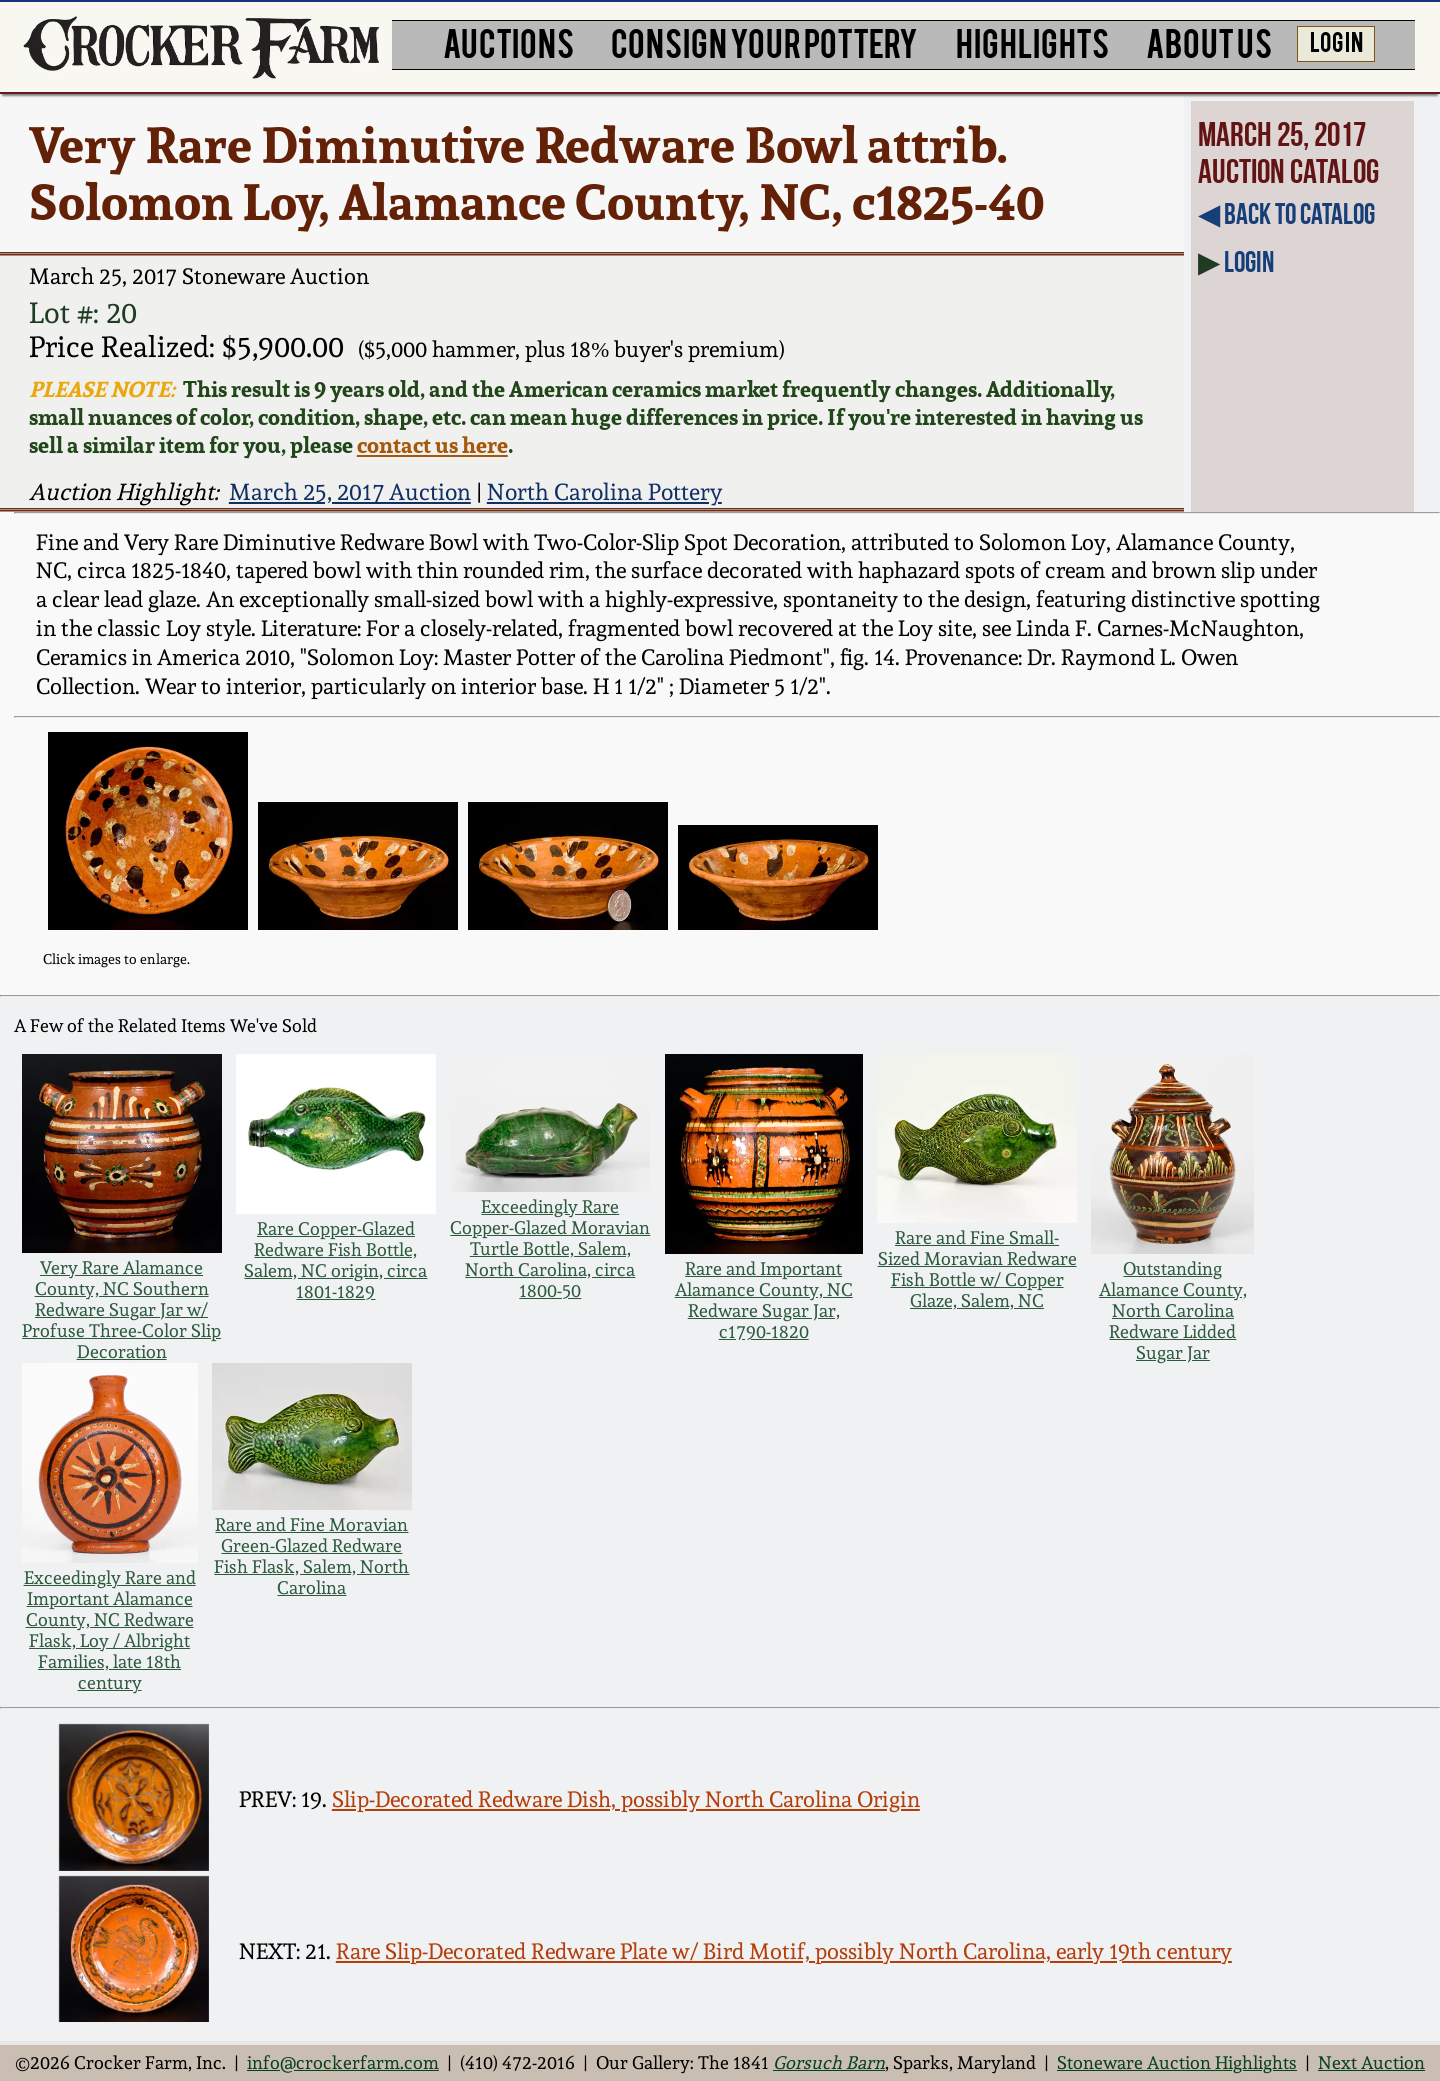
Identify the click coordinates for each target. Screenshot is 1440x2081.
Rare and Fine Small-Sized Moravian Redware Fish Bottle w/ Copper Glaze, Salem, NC (977, 1269)
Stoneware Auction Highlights (1177, 2062)
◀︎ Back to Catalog (1286, 214)
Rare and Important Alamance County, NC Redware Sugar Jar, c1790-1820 (764, 1300)
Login (1249, 262)
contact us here (432, 445)
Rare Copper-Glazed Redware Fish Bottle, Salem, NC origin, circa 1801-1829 (335, 1260)
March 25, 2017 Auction (350, 491)
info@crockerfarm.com (343, 2062)
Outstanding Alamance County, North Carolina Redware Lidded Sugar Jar (1173, 1310)
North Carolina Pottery (604, 491)
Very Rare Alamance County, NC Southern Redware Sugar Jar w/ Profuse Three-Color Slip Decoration (121, 1309)
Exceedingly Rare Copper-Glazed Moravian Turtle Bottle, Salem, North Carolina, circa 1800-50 (550, 1248)
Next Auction (1371, 2062)
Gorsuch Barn (829, 2062)
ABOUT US (1209, 42)
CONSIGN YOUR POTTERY (764, 42)
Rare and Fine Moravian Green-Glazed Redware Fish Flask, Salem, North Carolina (311, 1556)
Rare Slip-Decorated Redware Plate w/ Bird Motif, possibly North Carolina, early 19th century (784, 1951)
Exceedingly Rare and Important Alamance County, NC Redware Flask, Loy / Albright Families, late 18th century (110, 1630)
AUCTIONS (508, 42)
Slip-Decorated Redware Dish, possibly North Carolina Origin (626, 1799)
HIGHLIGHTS (1032, 42)
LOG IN (1336, 41)
